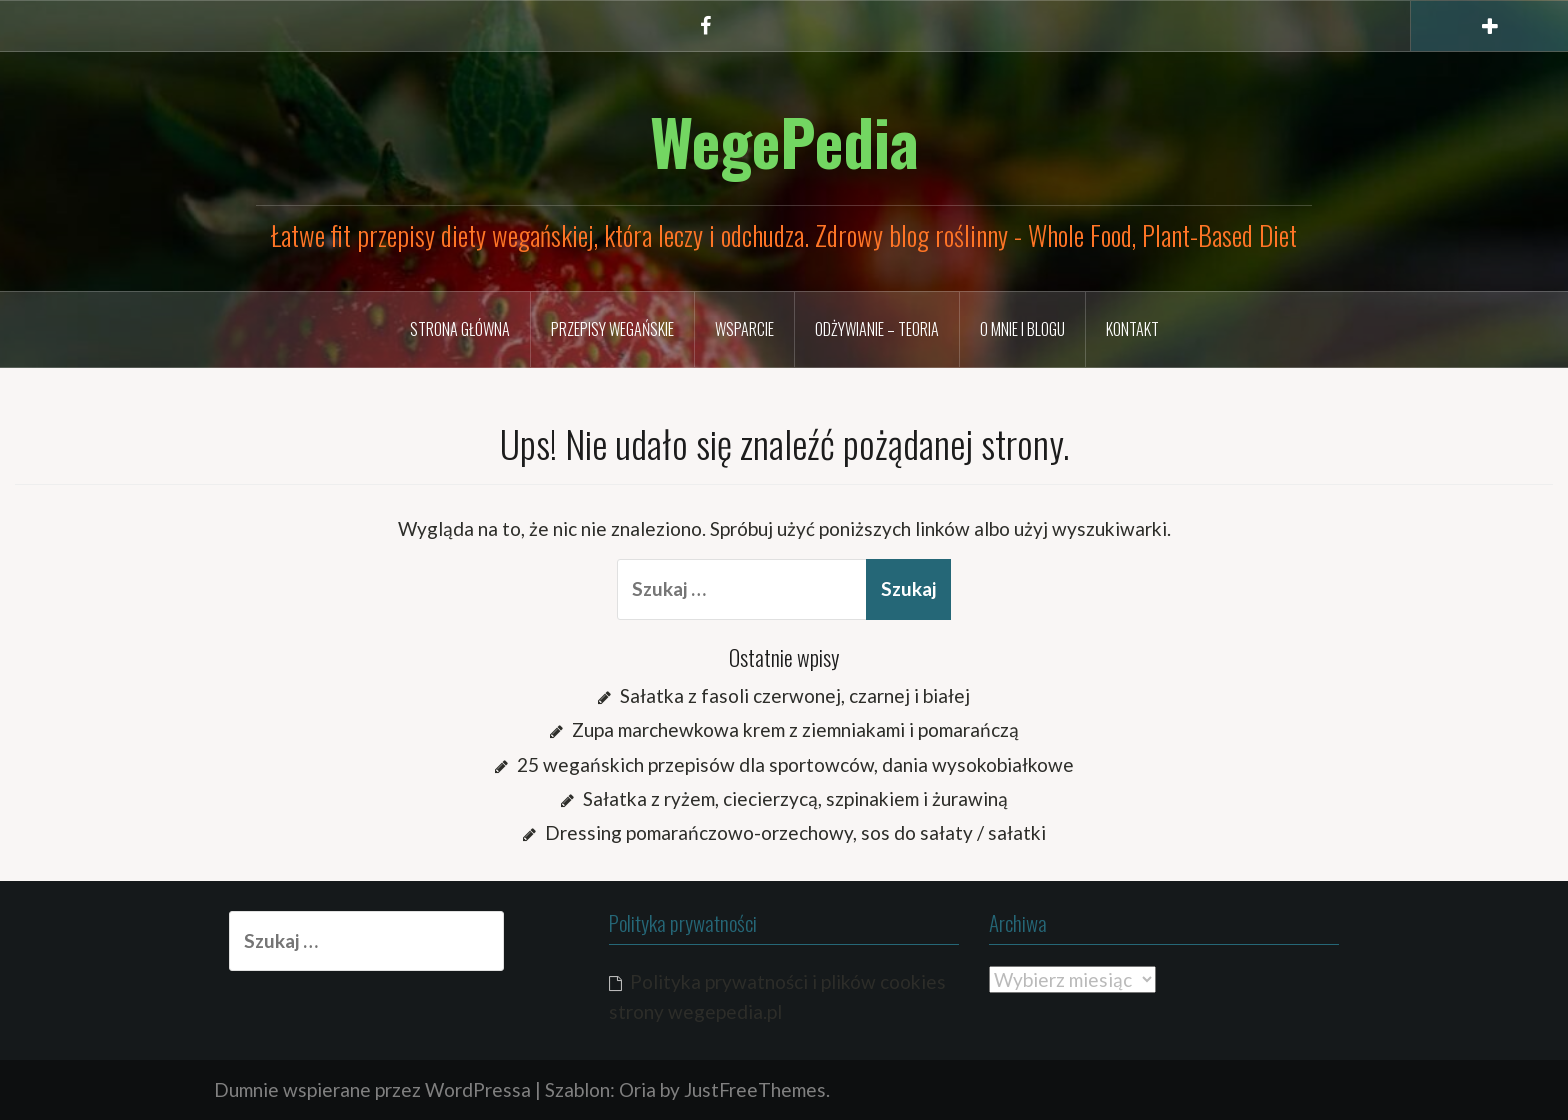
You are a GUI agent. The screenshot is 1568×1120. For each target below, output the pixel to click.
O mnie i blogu (1022, 329)
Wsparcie (744, 329)
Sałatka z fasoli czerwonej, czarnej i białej (795, 695)
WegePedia (784, 141)
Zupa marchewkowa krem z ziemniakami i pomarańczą (795, 729)
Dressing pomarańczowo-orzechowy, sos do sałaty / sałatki (795, 832)
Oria (637, 1089)
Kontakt (1132, 329)
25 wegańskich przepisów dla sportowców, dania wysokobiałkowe (795, 764)
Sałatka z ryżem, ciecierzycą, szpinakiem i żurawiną (795, 798)
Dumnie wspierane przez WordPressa (372, 1089)
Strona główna (460, 329)
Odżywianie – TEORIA (877, 329)
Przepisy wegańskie (612, 329)
